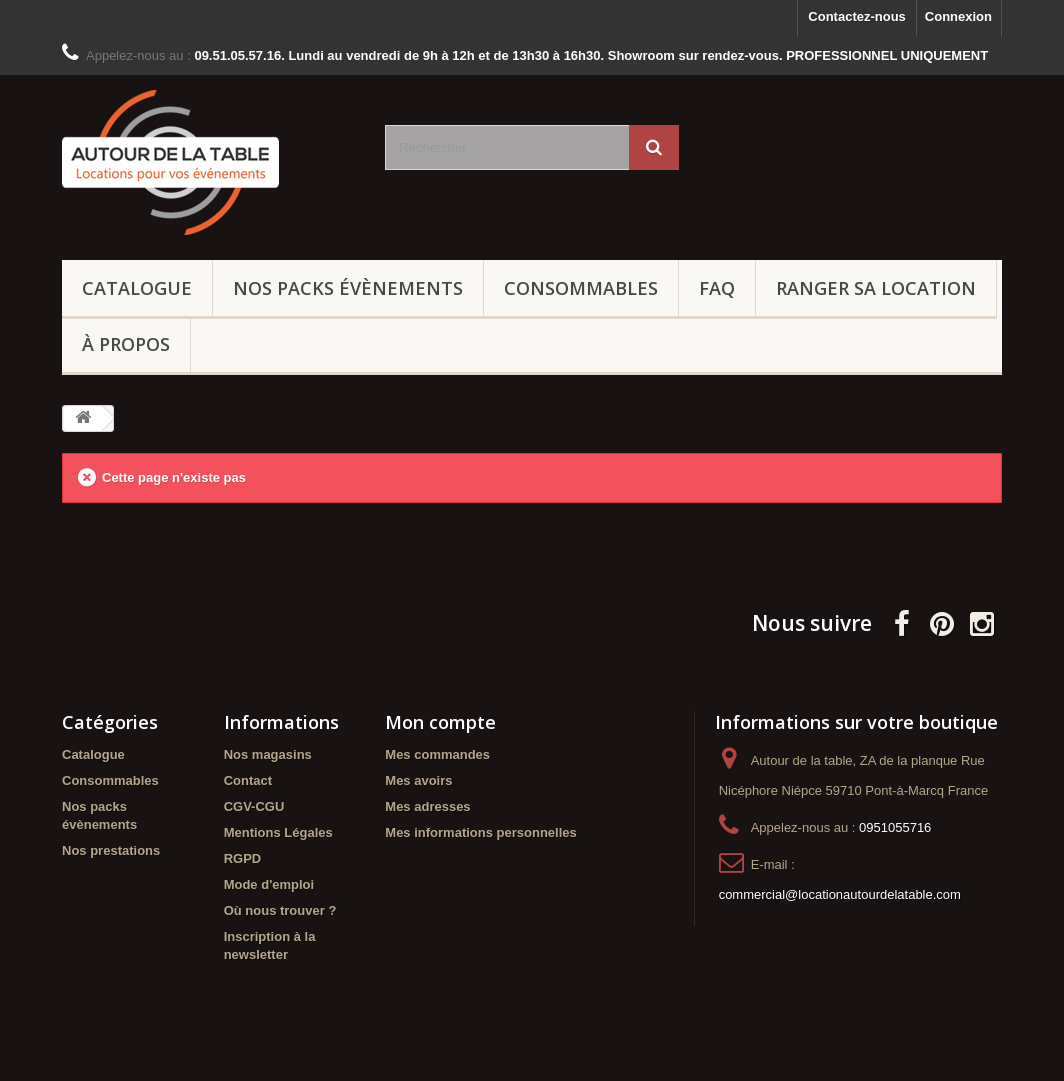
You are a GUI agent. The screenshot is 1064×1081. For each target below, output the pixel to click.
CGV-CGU (254, 806)
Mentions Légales (278, 832)
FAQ (717, 288)
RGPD (243, 858)
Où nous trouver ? (280, 910)
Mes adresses (427, 806)
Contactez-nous (857, 16)
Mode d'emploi (269, 884)
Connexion (958, 16)
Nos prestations (111, 850)
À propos (126, 344)
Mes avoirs (418, 780)
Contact (248, 780)
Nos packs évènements (348, 288)
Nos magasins (268, 754)
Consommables (581, 288)
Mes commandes (437, 754)
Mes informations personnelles (480, 832)
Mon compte (440, 722)
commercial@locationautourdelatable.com (840, 894)
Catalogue (137, 288)
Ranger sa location (876, 288)
